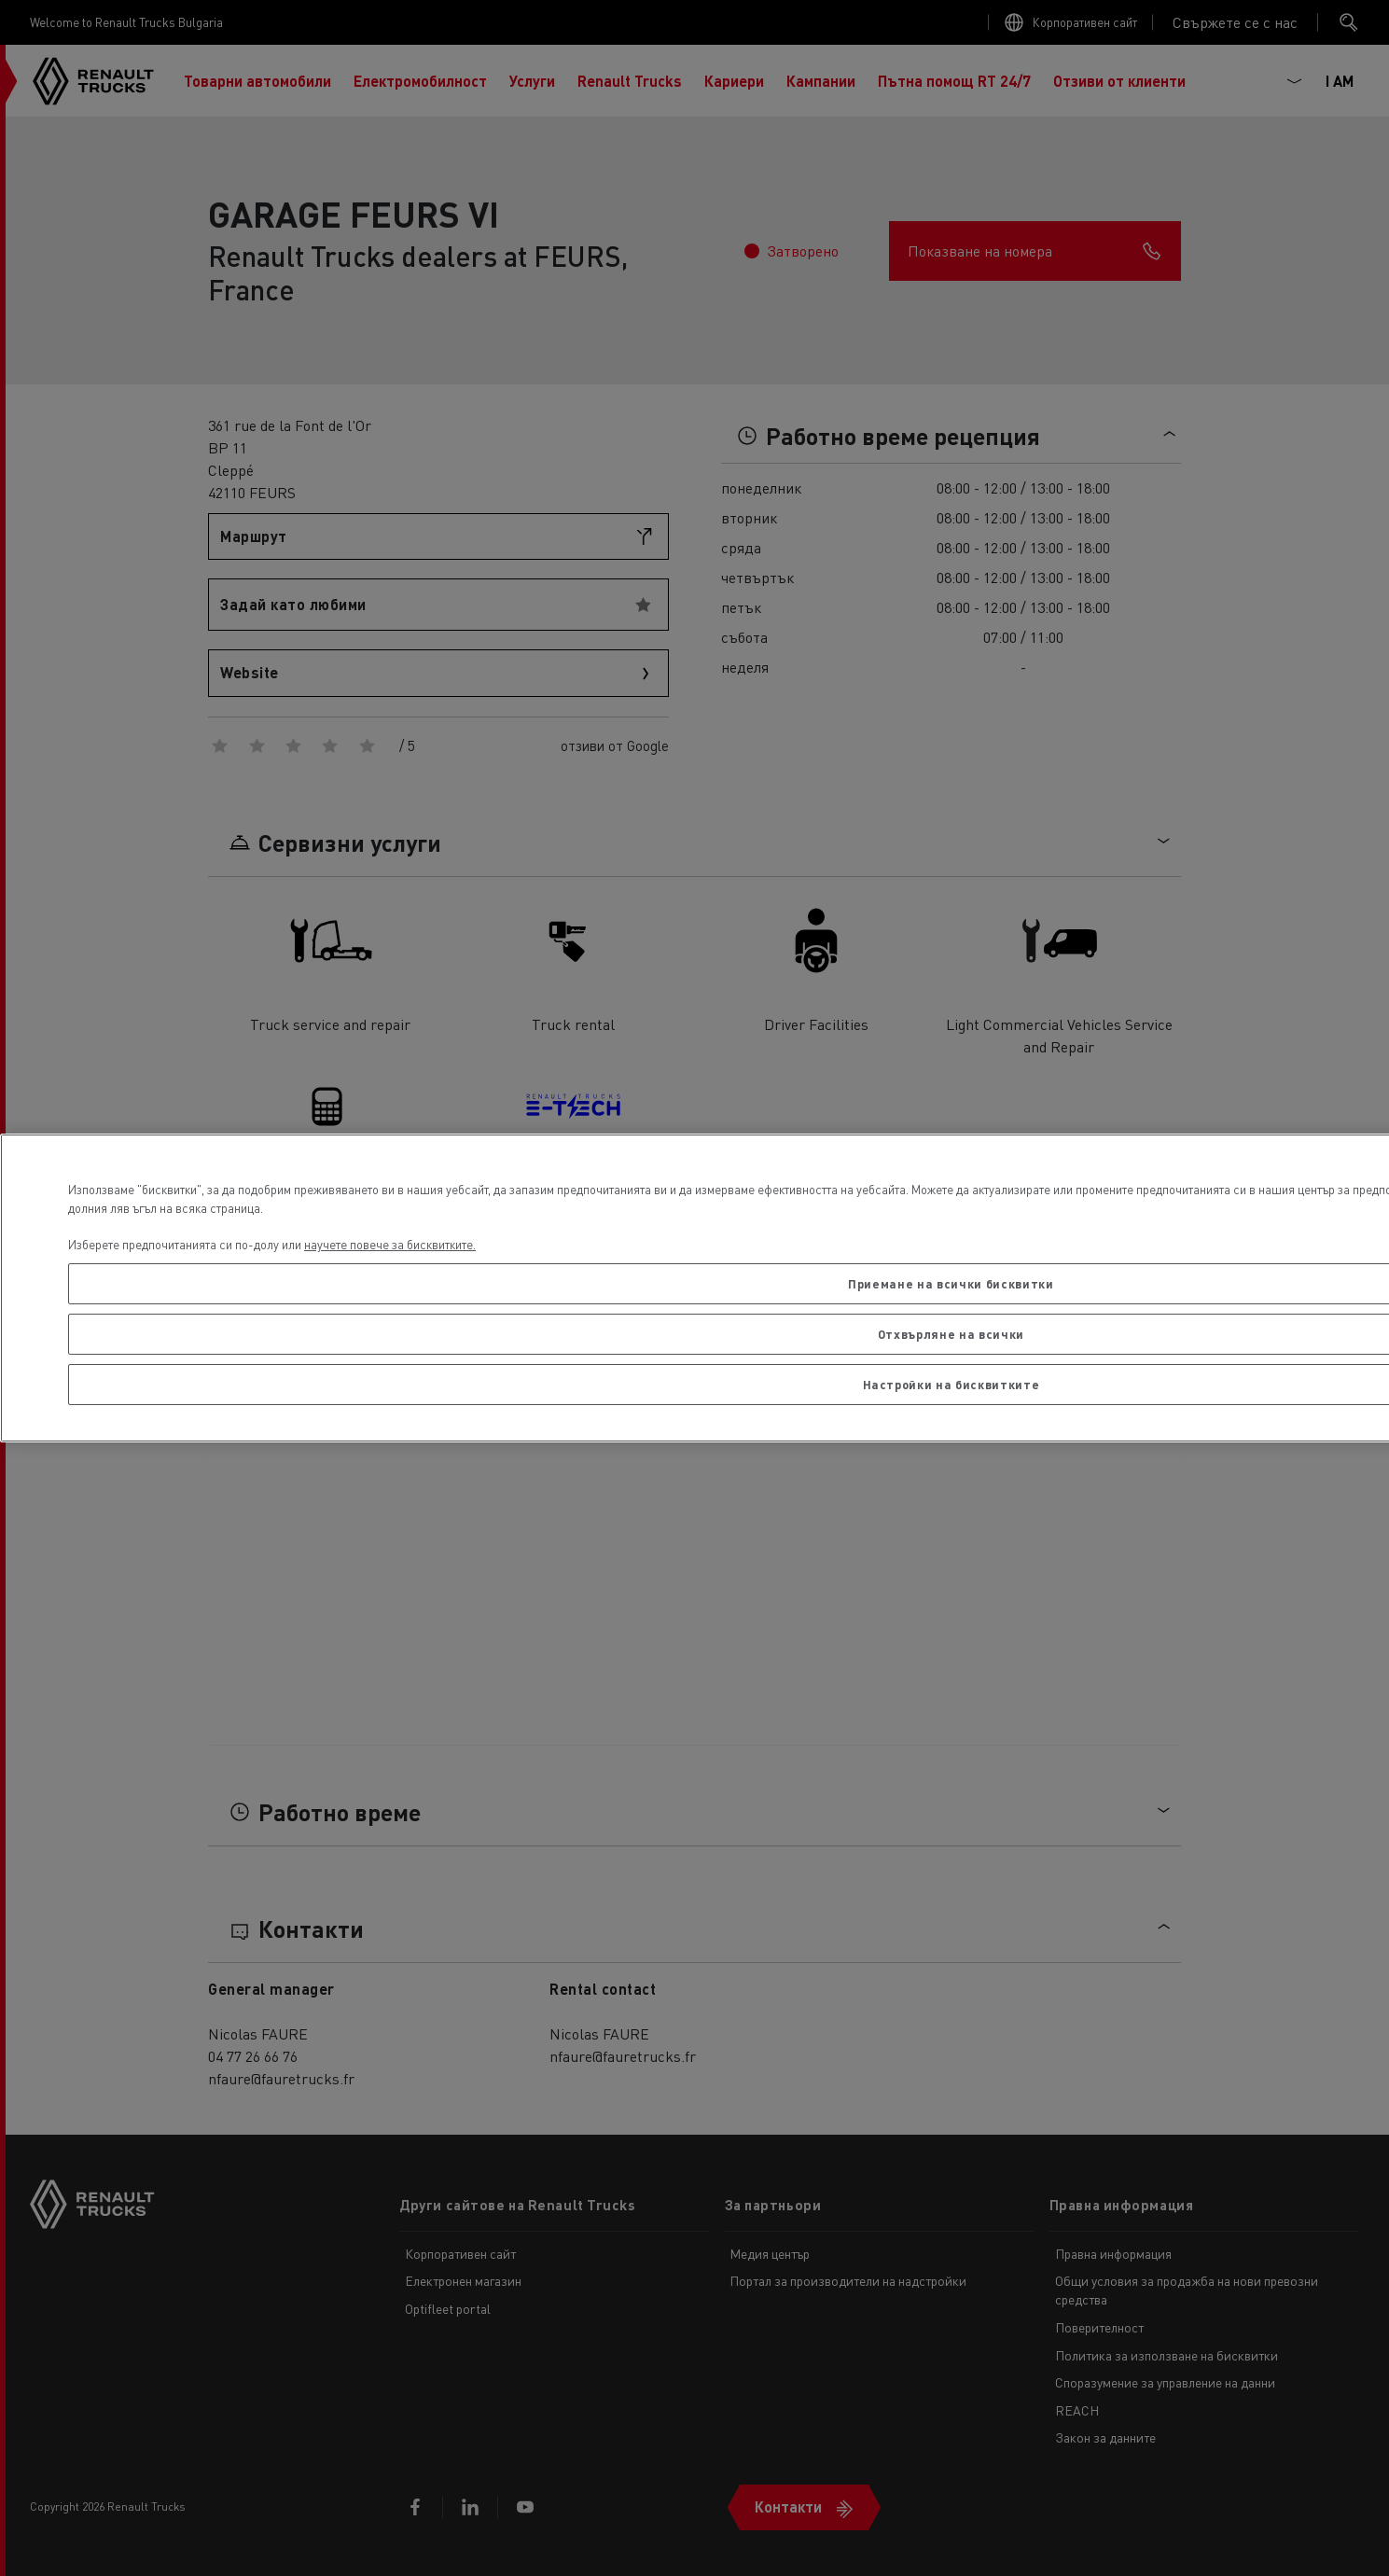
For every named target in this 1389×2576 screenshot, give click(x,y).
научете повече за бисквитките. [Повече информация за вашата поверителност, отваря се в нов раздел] (390, 1244)
